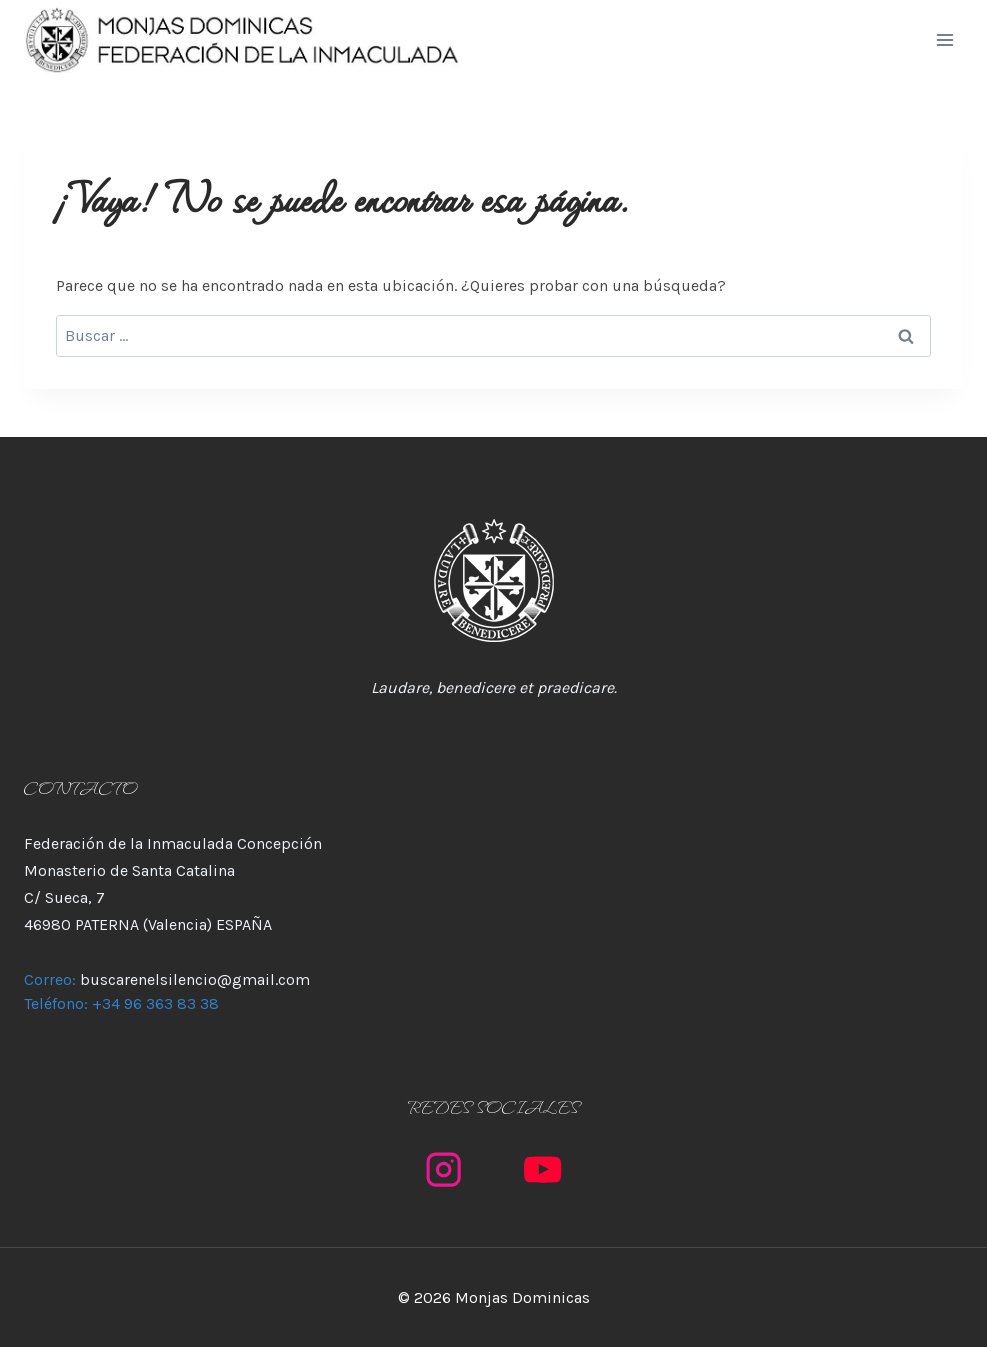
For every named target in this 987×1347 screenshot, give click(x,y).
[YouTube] (543, 1169)
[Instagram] (444, 1169)
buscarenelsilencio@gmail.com (195, 979)
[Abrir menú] (944, 39)
